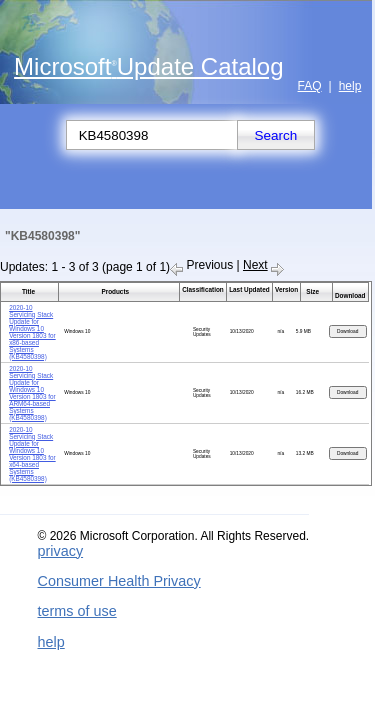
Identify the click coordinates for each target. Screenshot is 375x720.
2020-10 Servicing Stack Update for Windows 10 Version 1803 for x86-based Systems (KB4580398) (32, 332)
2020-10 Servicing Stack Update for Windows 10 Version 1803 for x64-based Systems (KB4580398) (32, 454)
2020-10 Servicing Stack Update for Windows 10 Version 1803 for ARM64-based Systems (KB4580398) (32, 393)
